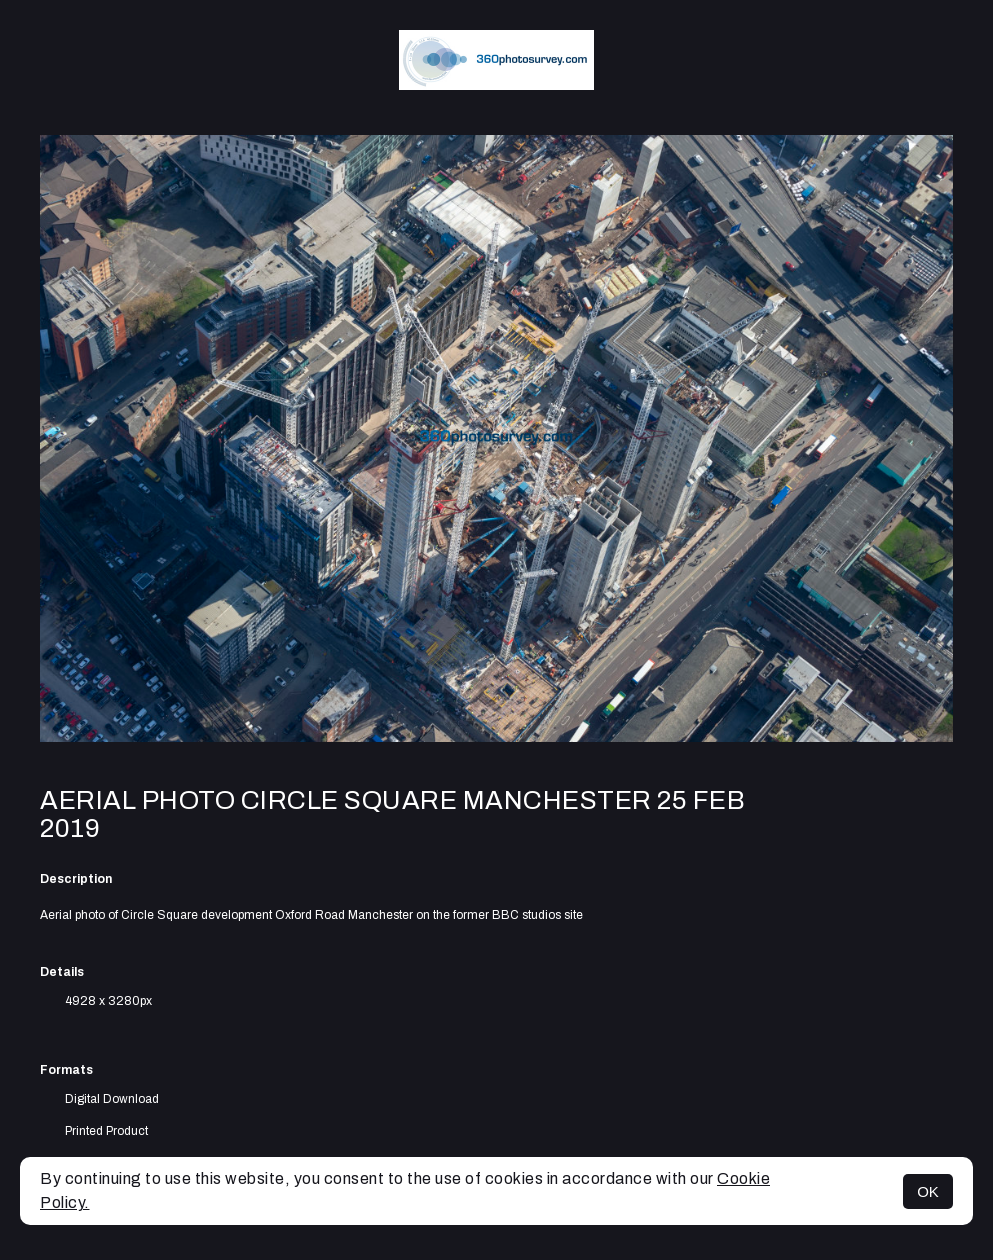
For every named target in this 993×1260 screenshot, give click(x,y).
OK (928, 1191)
